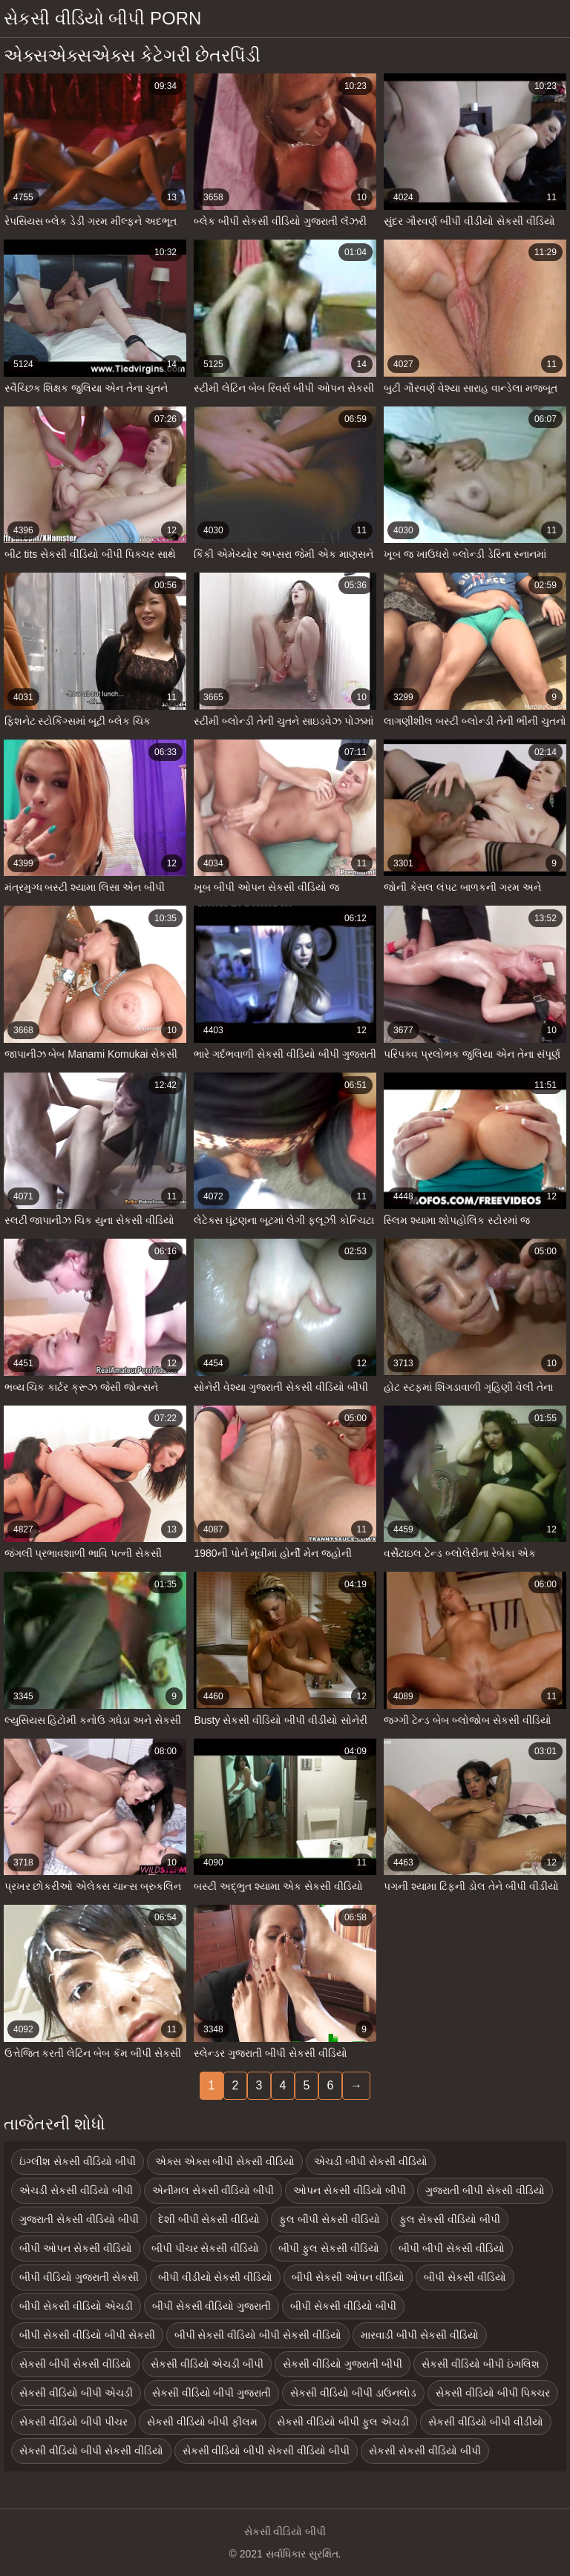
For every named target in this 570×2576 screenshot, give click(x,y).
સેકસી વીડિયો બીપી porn (102, 18)
